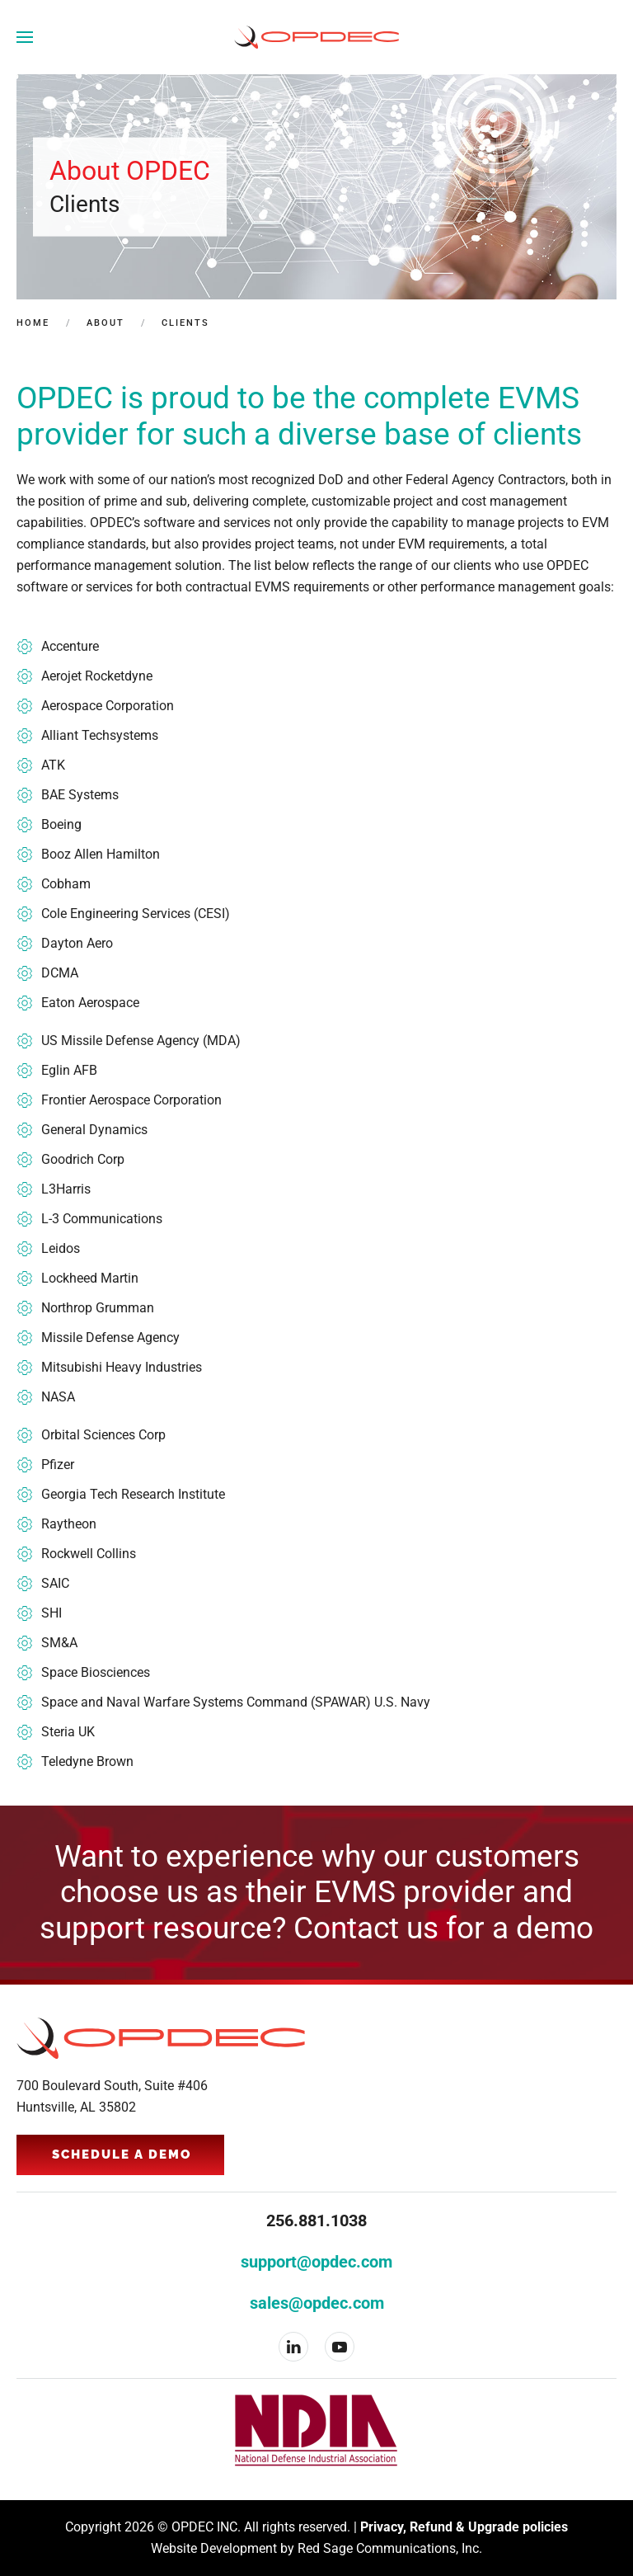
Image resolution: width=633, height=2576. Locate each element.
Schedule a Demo (121, 2154)
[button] (24, 37)
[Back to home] (316, 37)
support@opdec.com (316, 2262)
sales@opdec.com (317, 2303)
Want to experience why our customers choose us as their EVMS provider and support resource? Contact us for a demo (316, 1893)
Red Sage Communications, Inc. (390, 2548)
